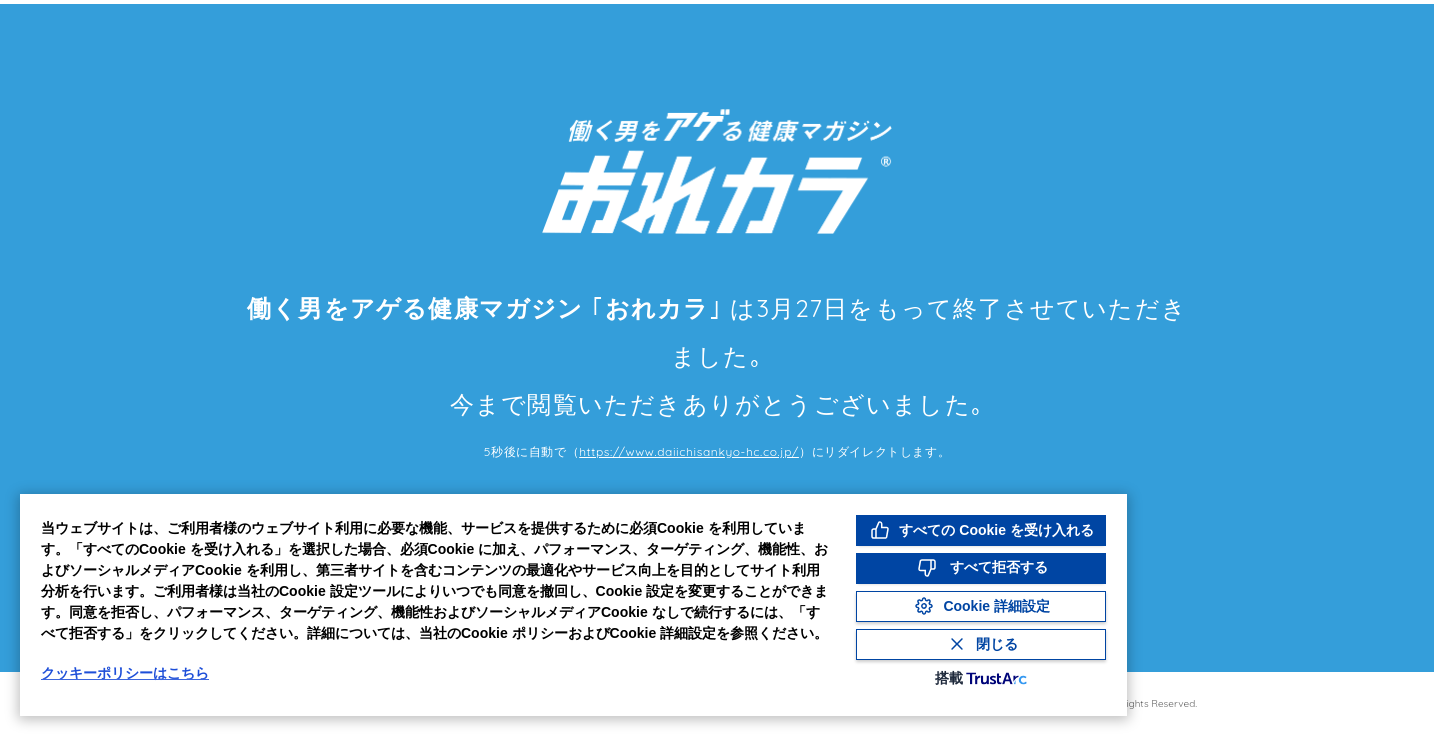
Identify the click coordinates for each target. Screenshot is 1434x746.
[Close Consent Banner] (981, 644)
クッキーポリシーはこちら (125, 673)
